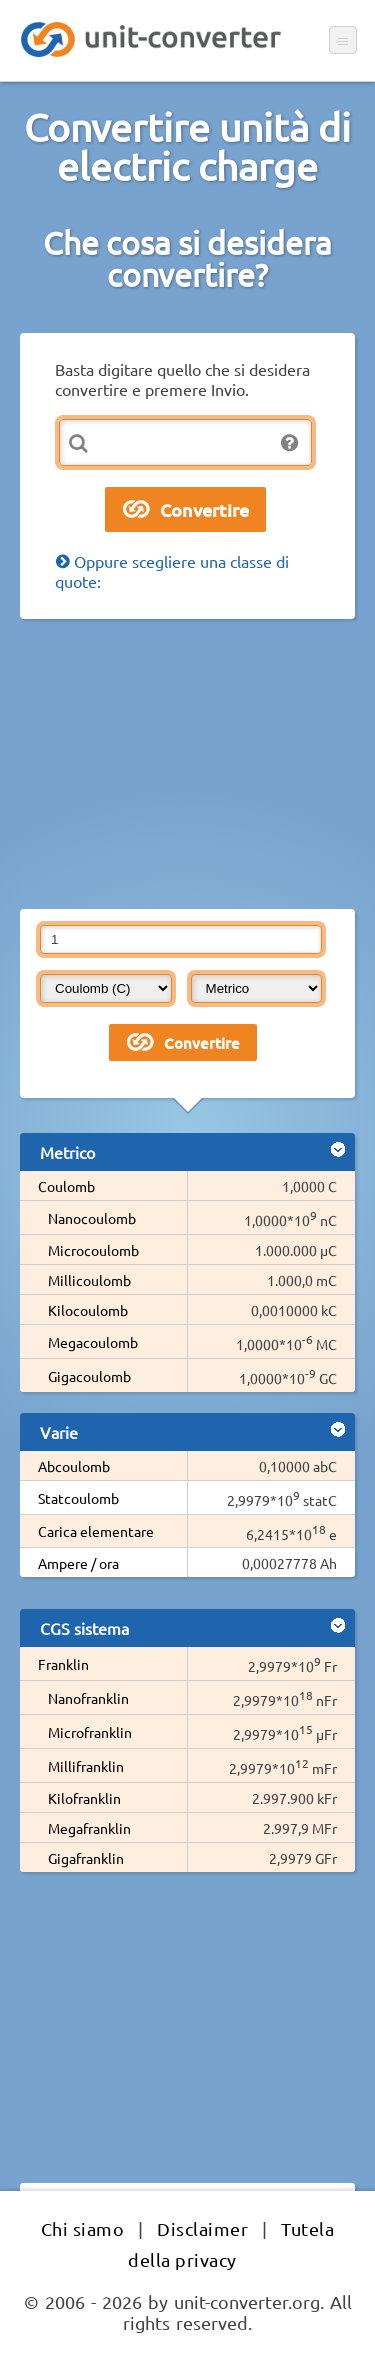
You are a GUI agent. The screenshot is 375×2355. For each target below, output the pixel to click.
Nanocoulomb (92, 1218)
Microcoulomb (93, 1250)
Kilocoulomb (88, 1310)
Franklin (63, 1664)
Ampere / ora (78, 1563)
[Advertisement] (187, 764)
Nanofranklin (88, 1698)
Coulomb (66, 1186)
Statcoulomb (78, 1498)
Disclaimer (202, 2228)
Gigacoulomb (89, 1376)
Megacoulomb (93, 1342)
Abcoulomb (74, 1466)
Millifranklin (86, 1766)
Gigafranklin (86, 1858)
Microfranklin (90, 1732)
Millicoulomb (89, 1280)
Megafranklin (89, 1828)
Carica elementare (96, 1531)
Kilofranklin (84, 1798)
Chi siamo (83, 2228)
